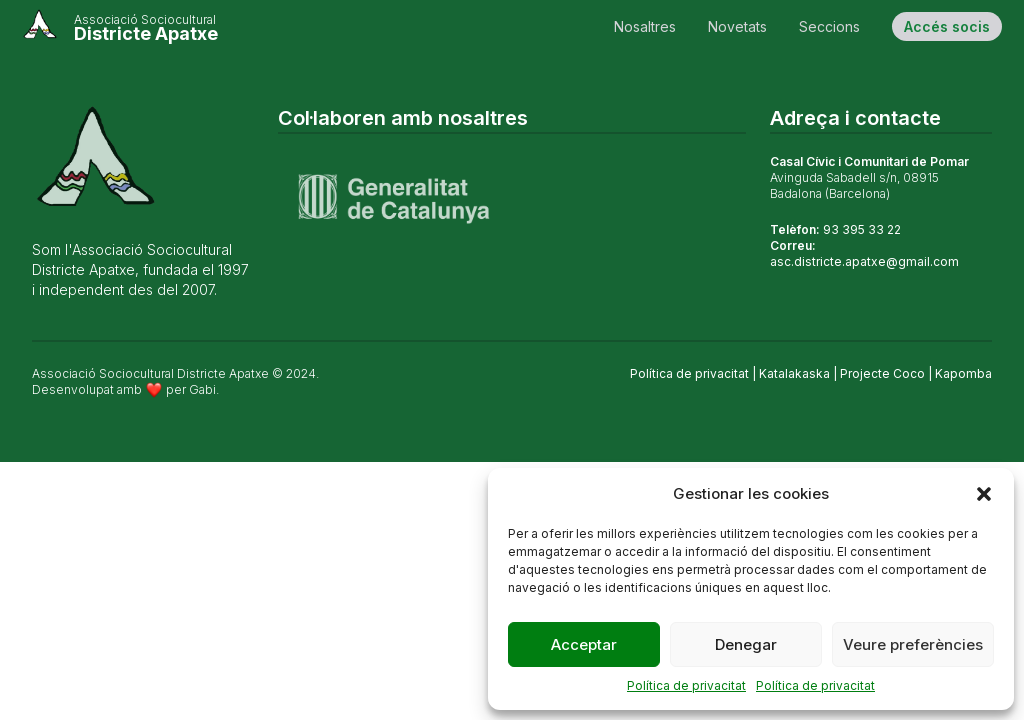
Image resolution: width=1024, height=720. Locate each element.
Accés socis (947, 26)
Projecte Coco (882, 373)
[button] (984, 494)
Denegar (746, 644)
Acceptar (584, 644)
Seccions (829, 26)
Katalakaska (794, 373)
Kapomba (963, 373)
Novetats (737, 26)
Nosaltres (645, 26)
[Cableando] (120, 25)
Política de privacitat (686, 685)
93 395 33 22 (862, 229)
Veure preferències (913, 644)
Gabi (202, 389)
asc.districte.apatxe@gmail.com (864, 261)
